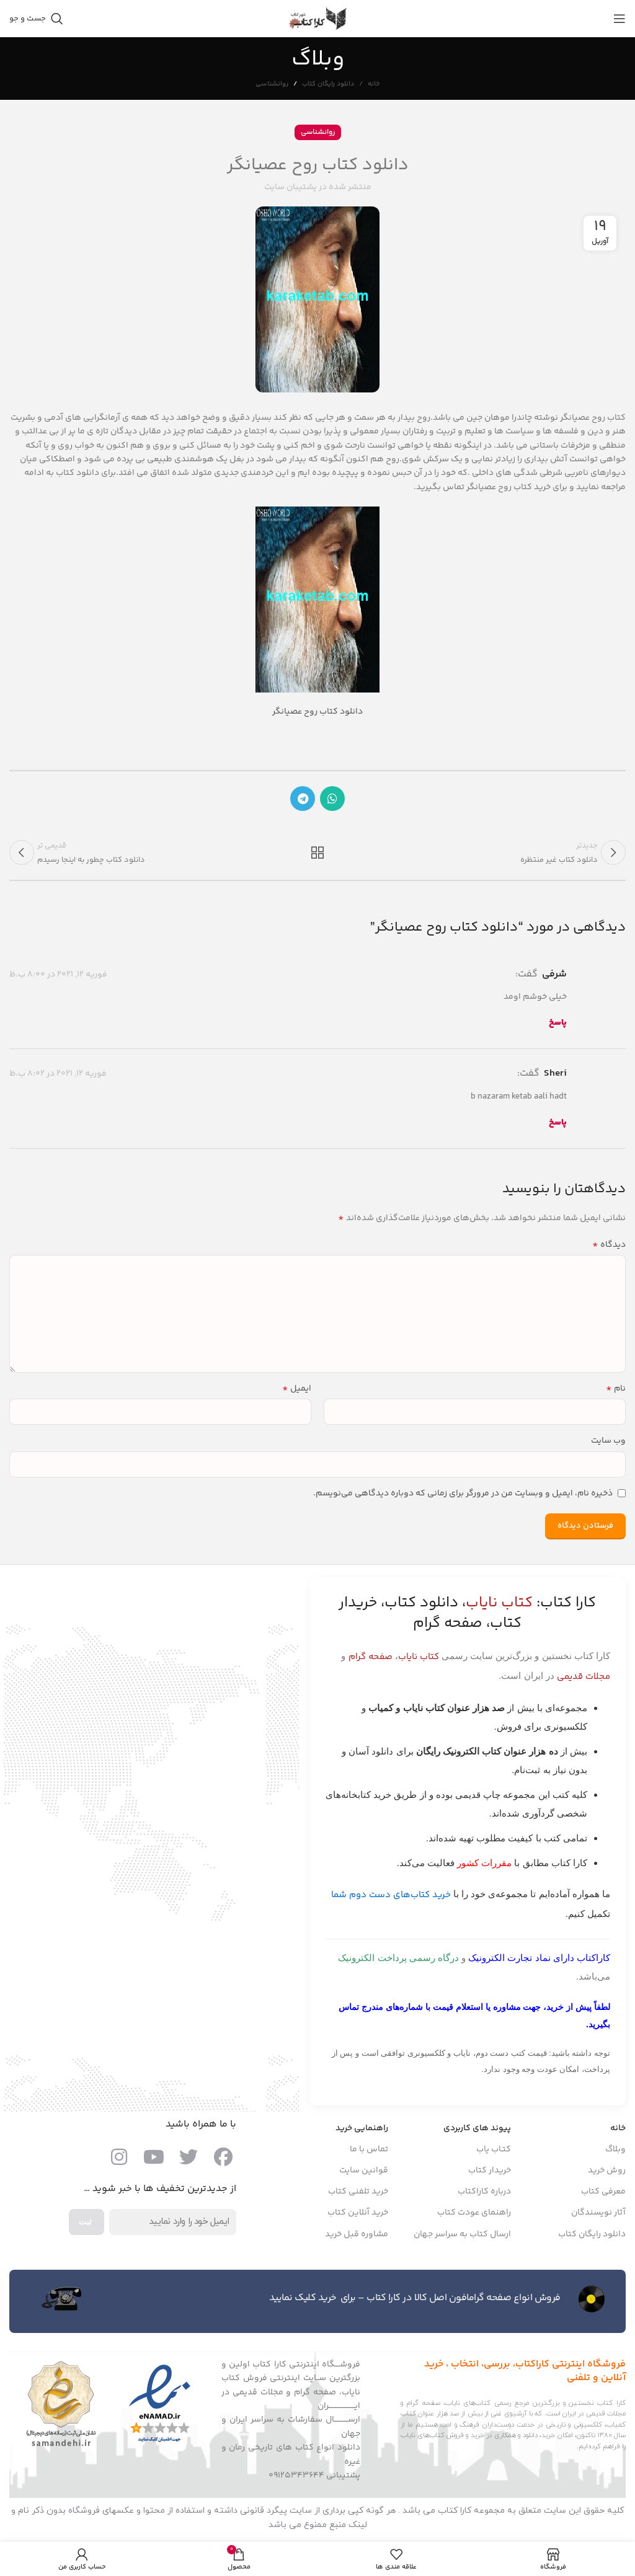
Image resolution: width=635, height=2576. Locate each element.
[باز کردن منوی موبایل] (619, 18)
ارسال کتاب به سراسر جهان (462, 2238)
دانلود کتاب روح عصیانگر (317, 712)
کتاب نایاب (418, 1660)
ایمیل (296, 1392)
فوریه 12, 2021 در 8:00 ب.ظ (58, 978)
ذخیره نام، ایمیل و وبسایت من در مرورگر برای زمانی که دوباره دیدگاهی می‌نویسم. (463, 1497)
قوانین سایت (363, 2174)
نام (616, 1392)
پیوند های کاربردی (477, 2132)
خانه (374, 84)
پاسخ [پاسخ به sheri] (558, 1126)
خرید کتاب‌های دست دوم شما (391, 1899)
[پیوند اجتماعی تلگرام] (302, 798)
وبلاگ (615, 2153)
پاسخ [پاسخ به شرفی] (558, 1026)
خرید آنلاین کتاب (357, 2216)
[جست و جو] (36, 18)
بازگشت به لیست (317, 854)
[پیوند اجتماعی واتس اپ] (332, 798)
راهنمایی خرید (361, 2132)
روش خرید (607, 2174)
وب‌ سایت (608, 1444)
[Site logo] (317, 18)
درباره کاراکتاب (484, 2195)
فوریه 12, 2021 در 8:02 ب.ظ (58, 1077)
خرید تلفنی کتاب (358, 2195)
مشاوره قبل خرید (356, 2238)
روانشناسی (271, 84)
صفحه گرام (371, 1660)
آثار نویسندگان (598, 2216)
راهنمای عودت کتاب (474, 2216)
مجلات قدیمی (583, 1680)
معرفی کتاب (603, 2195)
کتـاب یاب (493, 2153)
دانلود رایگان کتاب (328, 84)
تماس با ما (369, 2153)
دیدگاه (609, 1248)
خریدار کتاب (489, 2174)
